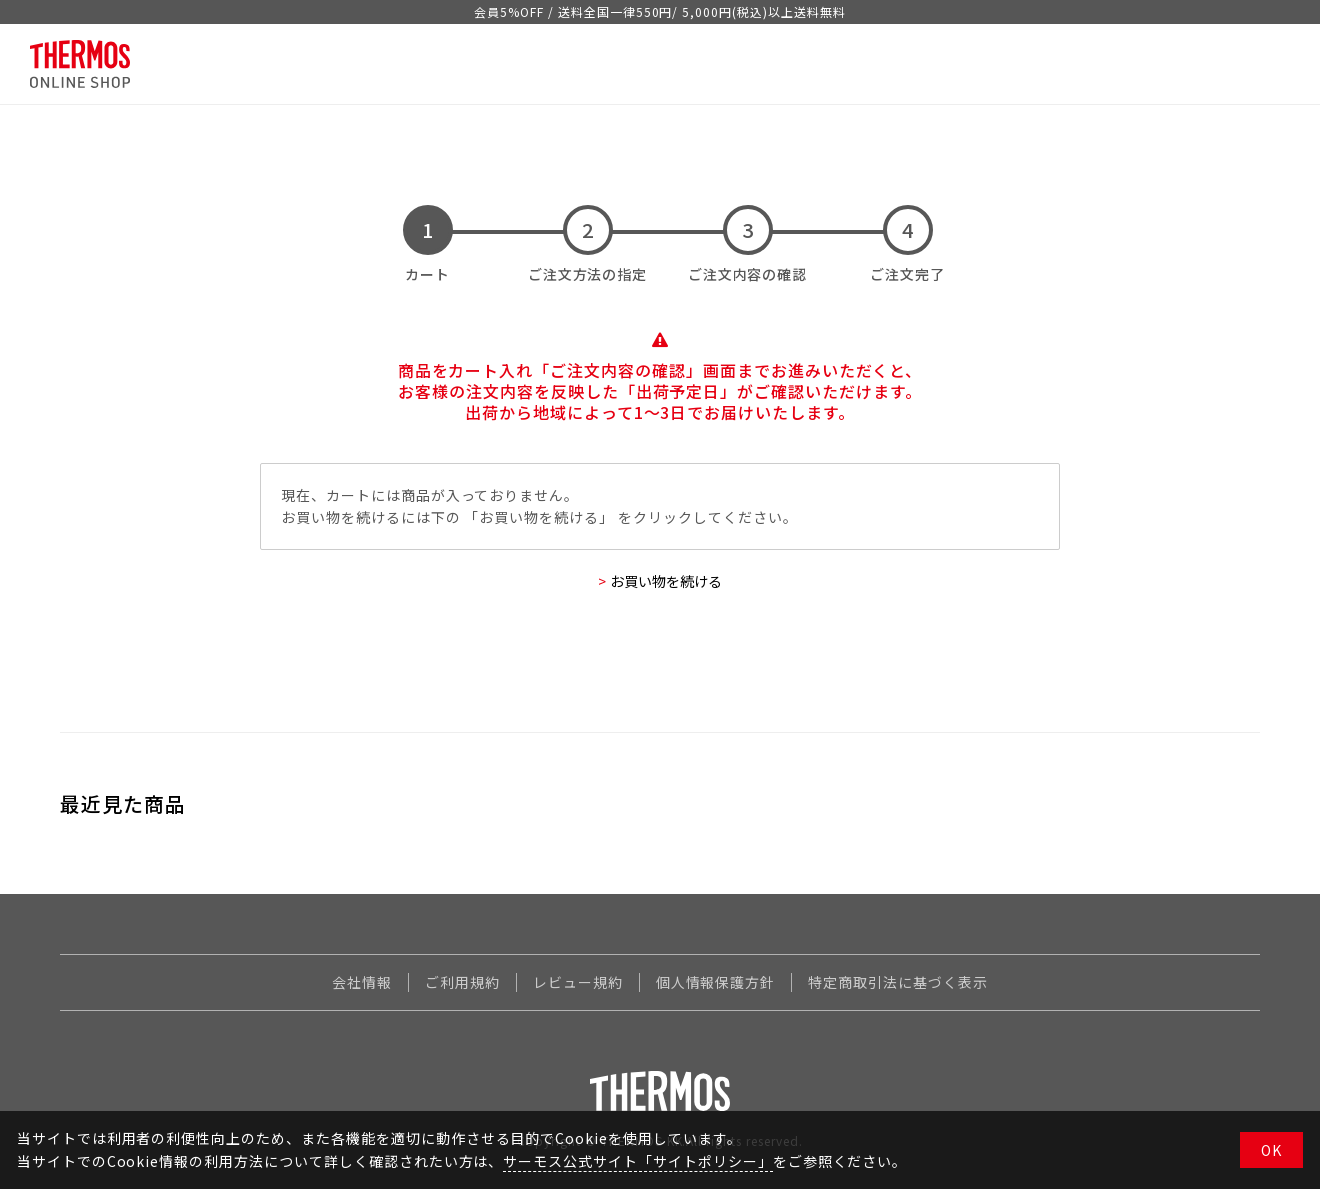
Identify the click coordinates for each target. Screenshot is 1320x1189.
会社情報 (362, 982)
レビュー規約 (578, 982)
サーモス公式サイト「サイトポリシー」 (637, 1161)
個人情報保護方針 (716, 982)
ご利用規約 (462, 982)
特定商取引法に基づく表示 (898, 982)
